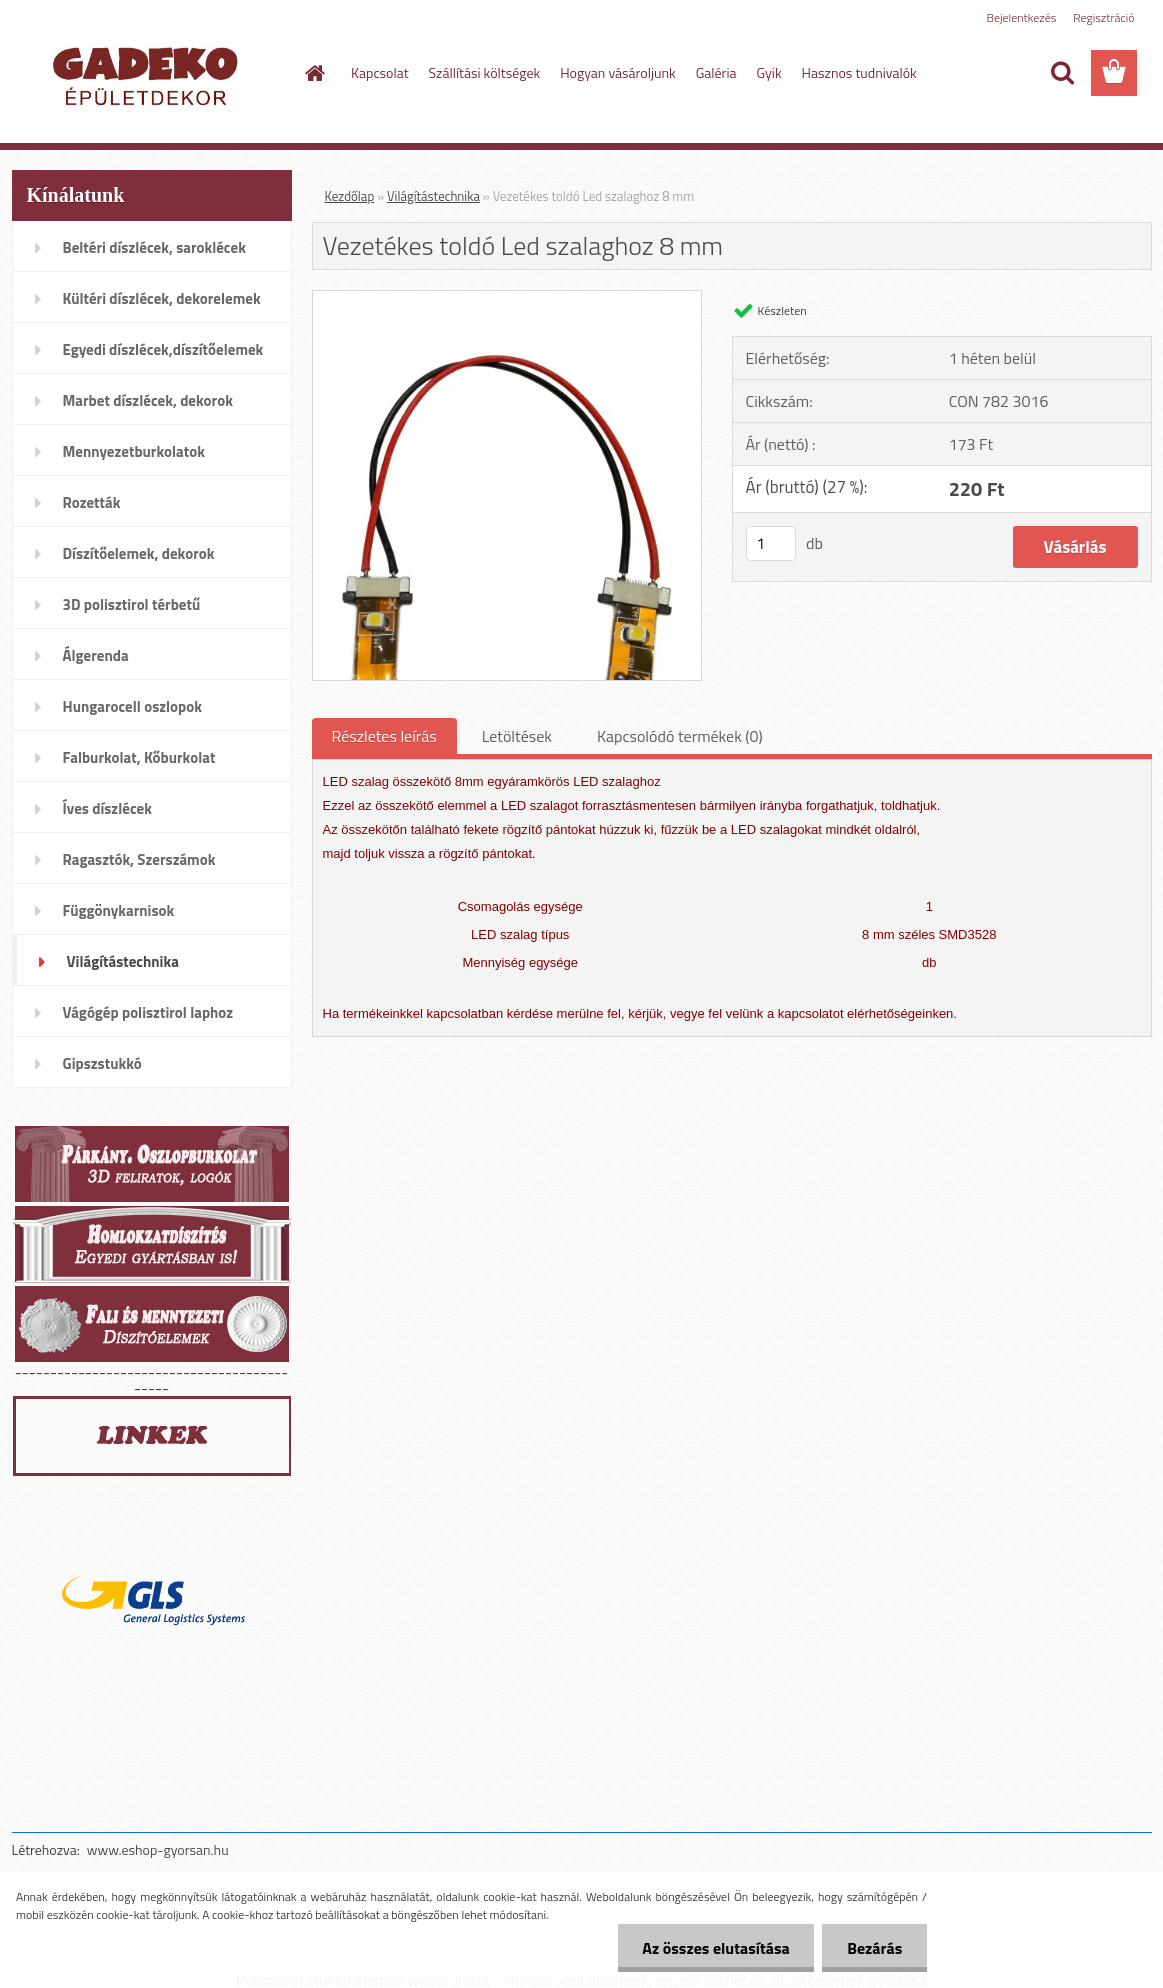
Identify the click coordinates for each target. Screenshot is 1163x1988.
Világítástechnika (433, 196)
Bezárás (874, 1948)
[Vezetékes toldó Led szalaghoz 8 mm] (507, 299)
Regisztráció (1103, 17)
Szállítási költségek (485, 72)
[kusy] (771, 543)
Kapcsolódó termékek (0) (680, 736)
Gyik (769, 72)
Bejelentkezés (1022, 17)
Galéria (716, 72)
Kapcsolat (380, 72)
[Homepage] (313, 73)
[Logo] (149, 74)
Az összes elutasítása (715, 1948)
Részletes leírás (384, 736)
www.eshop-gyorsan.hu (158, 1849)
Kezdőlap (350, 196)
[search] (1062, 73)
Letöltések (517, 736)
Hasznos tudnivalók (859, 72)
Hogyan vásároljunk (617, 72)
